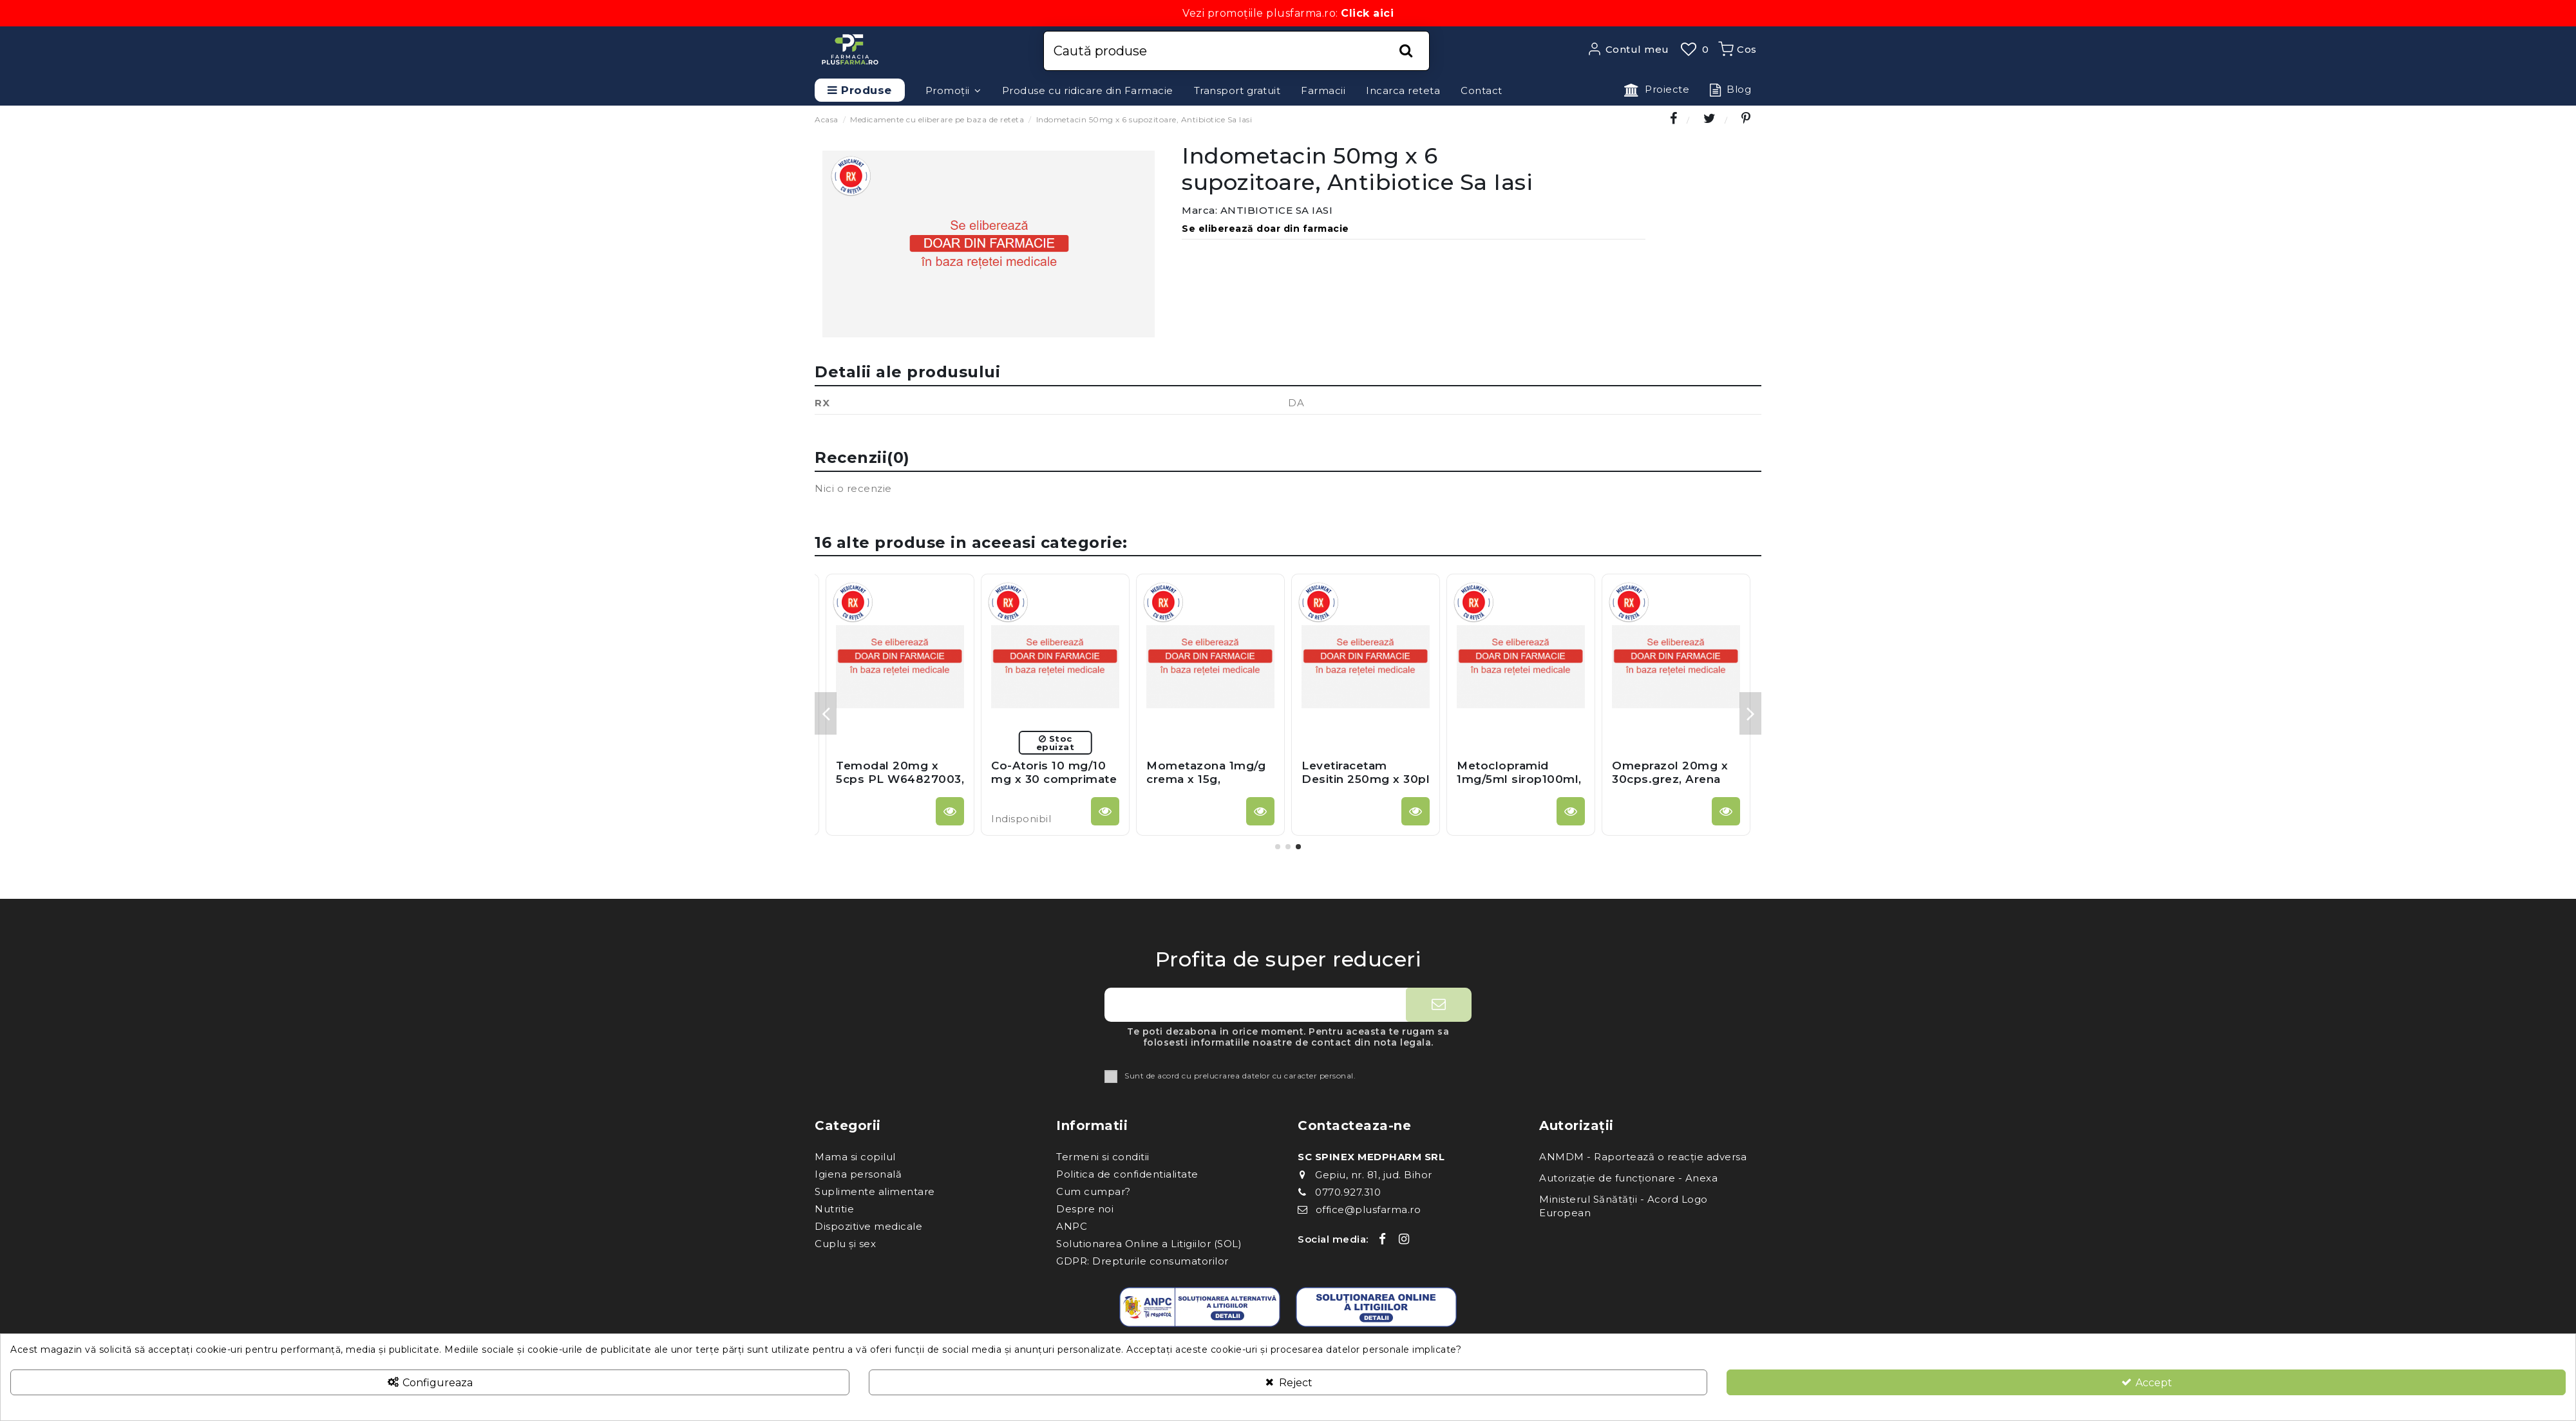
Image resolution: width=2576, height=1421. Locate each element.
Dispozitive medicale (868, 1226)
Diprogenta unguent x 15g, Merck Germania (897, 778)
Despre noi (1084, 1209)
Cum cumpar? (1093, 1191)
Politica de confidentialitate (1127, 1174)
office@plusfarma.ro (1368, 1209)
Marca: (1199, 210)
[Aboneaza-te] (1439, 1005)
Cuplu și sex (845, 1243)
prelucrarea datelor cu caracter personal (1274, 1076)
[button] (953, 90)
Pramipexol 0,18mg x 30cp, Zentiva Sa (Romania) (1209, 778)
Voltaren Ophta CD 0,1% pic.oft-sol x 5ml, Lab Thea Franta (1519, 778)
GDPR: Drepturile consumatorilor (1142, 1261)
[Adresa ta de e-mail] (1255, 1005)
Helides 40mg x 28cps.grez (1349, 772)
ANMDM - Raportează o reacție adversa (1643, 1157)
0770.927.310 (1348, 1192)
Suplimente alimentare (875, 1191)
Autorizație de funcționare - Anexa (1628, 1178)
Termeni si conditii (1103, 1157)
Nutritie (834, 1209)
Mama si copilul (855, 1157)
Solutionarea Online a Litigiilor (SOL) (1149, 1243)
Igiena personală (858, 1174)
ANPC (1071, 1226)
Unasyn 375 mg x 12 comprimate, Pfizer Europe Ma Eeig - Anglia (1671, 785)
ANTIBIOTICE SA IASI (1276, 210)
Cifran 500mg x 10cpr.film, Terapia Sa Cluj (1054, 778)
